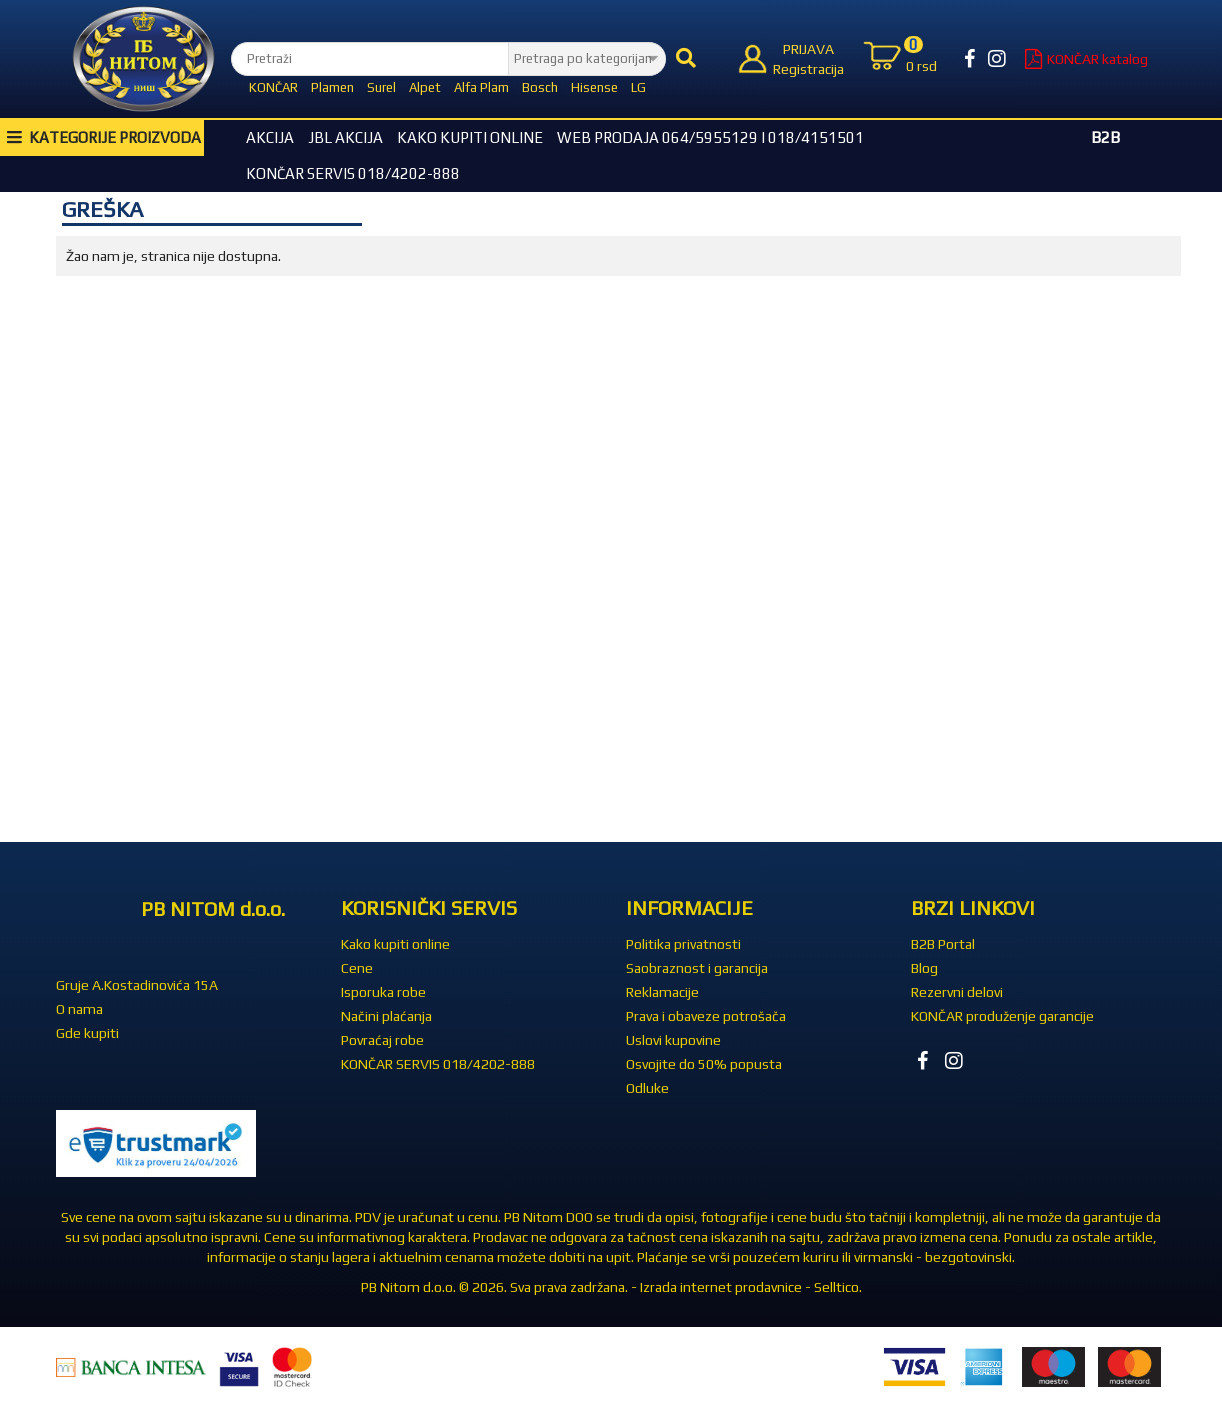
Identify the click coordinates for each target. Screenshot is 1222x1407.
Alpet (425, 87)
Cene (357, 968)
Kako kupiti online (470, 137)
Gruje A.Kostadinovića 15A (137, 985)
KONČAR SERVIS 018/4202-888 (353, 173)
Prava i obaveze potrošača (706, 1016)
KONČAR (273, 87)
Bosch (540, 87)
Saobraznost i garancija (697, 968)
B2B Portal (943, 944)
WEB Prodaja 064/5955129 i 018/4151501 (710, 137)
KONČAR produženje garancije (1002, 1016)
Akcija (270, 137)
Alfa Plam (481, 87)
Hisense (594, 87)
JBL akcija (345, 137)
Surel (381, 87)
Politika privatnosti (683, 944)
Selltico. (838, 1287)
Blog (924, 968)
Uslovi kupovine (673, 1040)
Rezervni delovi (957, 992)
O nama (79, 1009)
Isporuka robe (383, 992)
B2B (1105, 137)
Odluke (647, 1088)
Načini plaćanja (386, 1016)
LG (638, 87)
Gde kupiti (87, 1033)
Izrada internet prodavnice (721, 1287)
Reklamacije (662, 992)
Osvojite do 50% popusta (704, 1064)
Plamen (332, 87)
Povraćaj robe (382, 1040)
